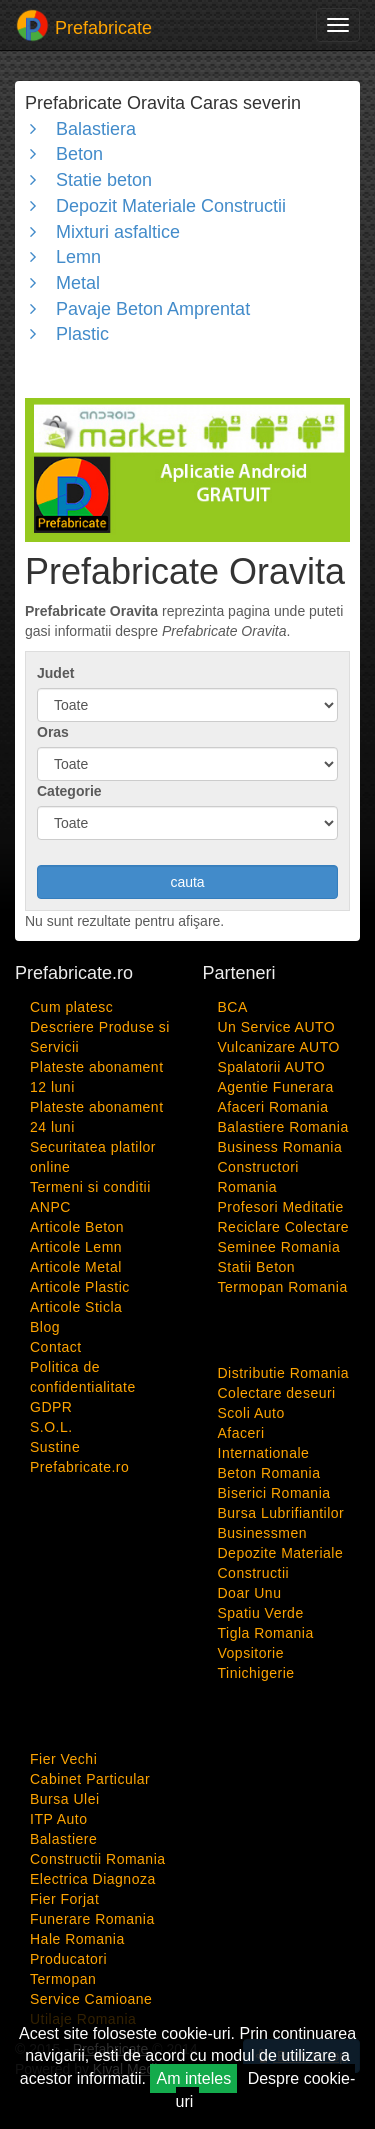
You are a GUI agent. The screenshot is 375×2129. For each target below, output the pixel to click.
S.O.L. (51, 1427)
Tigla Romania (266, 1633)
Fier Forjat (64, 1899)
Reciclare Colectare (284, 1227)
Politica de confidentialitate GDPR (83, 1387)
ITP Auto (58, 1819)
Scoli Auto (251, 1413)
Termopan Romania (283, 1287)
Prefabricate (83, 25)
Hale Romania (77, 1939)
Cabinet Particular (90, 1779)
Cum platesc (71, 1007)
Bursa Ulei (65, 1799)
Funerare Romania (92, 1919)
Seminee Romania (279, 1247)
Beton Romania (269, 1473)
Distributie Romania (284, 1373)
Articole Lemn (76, 1247)
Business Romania (280, 1147)
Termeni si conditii (90, 1187)
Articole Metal (76, 1267)
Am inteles (193, 2078)
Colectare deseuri (277, 1393)
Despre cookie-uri (266, 2090)
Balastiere (63, 1839)
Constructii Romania (98, 1859)
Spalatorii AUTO (272, 1067)
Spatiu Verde (261, 1613)
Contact (56, 1347)
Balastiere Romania (283, 1127)
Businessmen (263, 1533)
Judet (55, 673)
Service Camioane (91, 1999)
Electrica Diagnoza (93, 1879)
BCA (233, 1007)
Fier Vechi (63, 1759)
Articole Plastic (80, 1287)
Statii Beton (257, 1267)
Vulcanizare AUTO (279, 1047)
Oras (53, 732)
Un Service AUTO (277, 1027)
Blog (45, 1327)
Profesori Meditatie (281, 1207)
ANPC (50, 1207)
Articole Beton (77, 1227)
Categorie (69, 791)
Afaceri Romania (273, 1107)
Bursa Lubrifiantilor (281, 1513)
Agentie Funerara (276, 1087)
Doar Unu (250, 1593)
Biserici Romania (274, 1493)
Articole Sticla (76, 1307)
